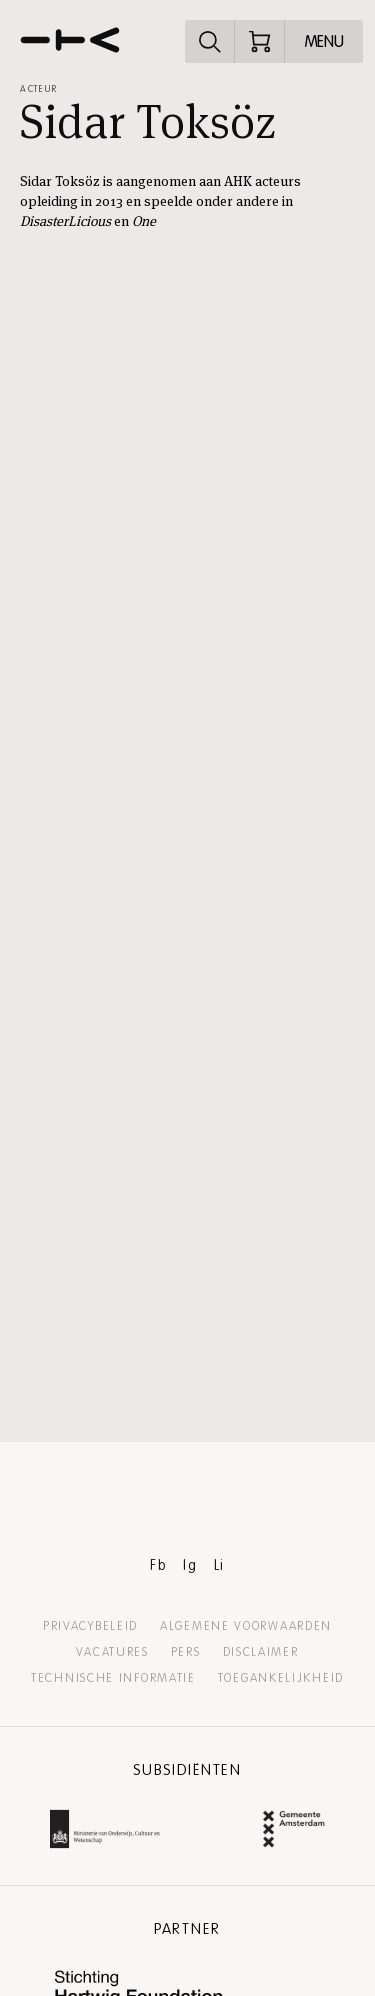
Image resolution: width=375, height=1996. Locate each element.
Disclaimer (261, 1652)
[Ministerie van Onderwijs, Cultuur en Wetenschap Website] (105, 1831)
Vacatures (112, 1652)
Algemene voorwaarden (246, 1626)
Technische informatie (113, 1678)
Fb (158, 1565)
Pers (186, 1652)
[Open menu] (324, 41)
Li (219, 1565)
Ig (190, 1565)
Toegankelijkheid (281, 1678)
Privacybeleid (90, 1626)
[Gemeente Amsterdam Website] (294, 1831)
